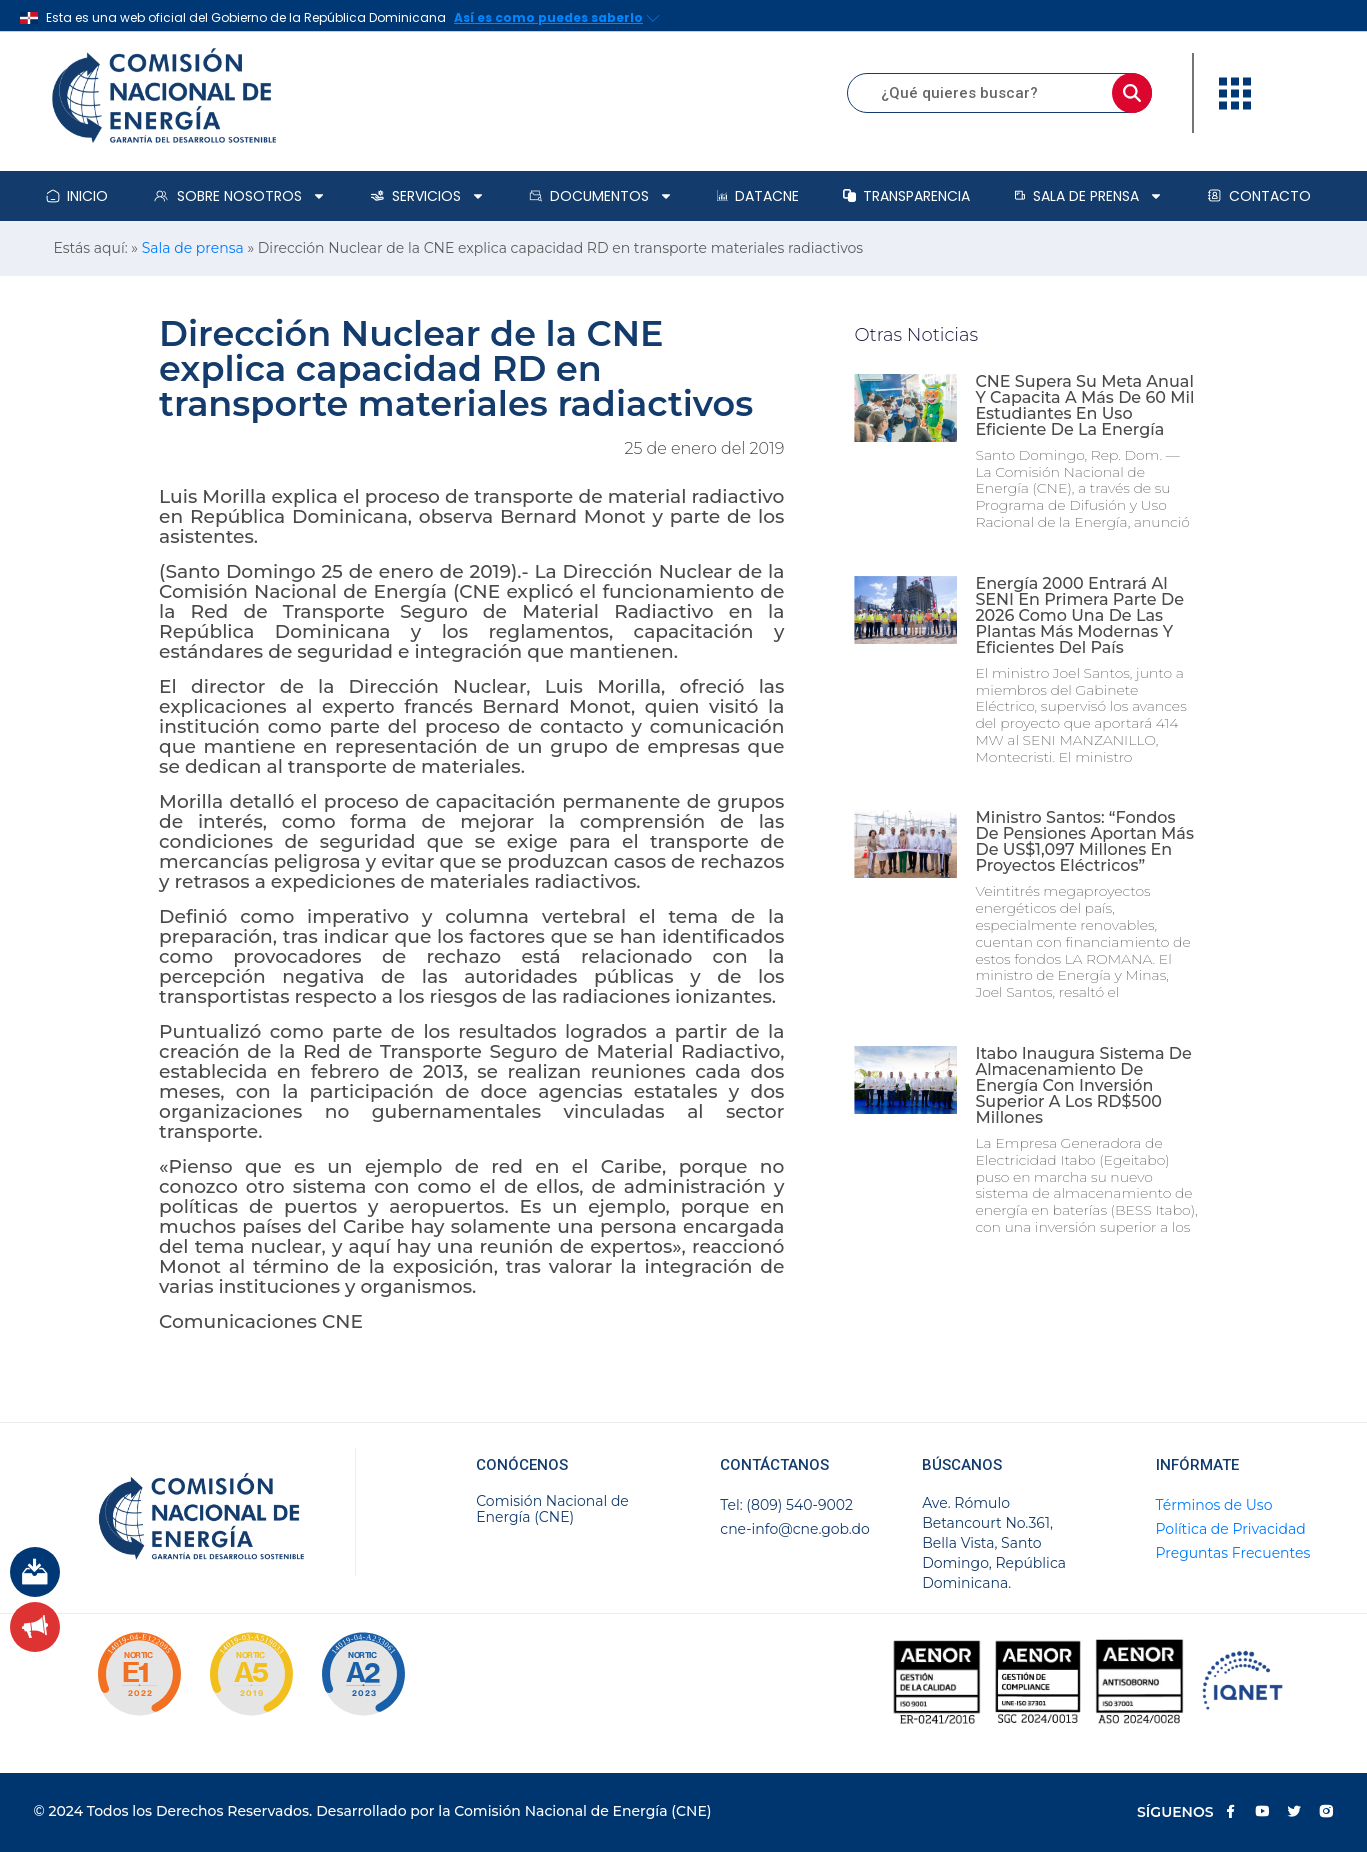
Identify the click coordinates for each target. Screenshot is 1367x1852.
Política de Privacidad (1231, 1529)
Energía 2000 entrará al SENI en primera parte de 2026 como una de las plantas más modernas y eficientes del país (1079, 615)
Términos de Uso (1214, 1505)
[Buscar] (1132, 93)
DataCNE (758, 196)
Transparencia (906, 196)
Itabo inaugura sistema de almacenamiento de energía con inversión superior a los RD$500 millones (1083, 1085)
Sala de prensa (1088, 196)
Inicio (77, 196)
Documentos (601, 196)
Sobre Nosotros (239, 196)
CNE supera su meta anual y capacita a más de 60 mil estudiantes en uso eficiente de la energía (1084, 405)
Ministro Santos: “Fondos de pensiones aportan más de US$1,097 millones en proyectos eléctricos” (1084, 841)
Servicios (427, 196)
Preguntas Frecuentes (1233, 1553)
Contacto (1259, 196)
